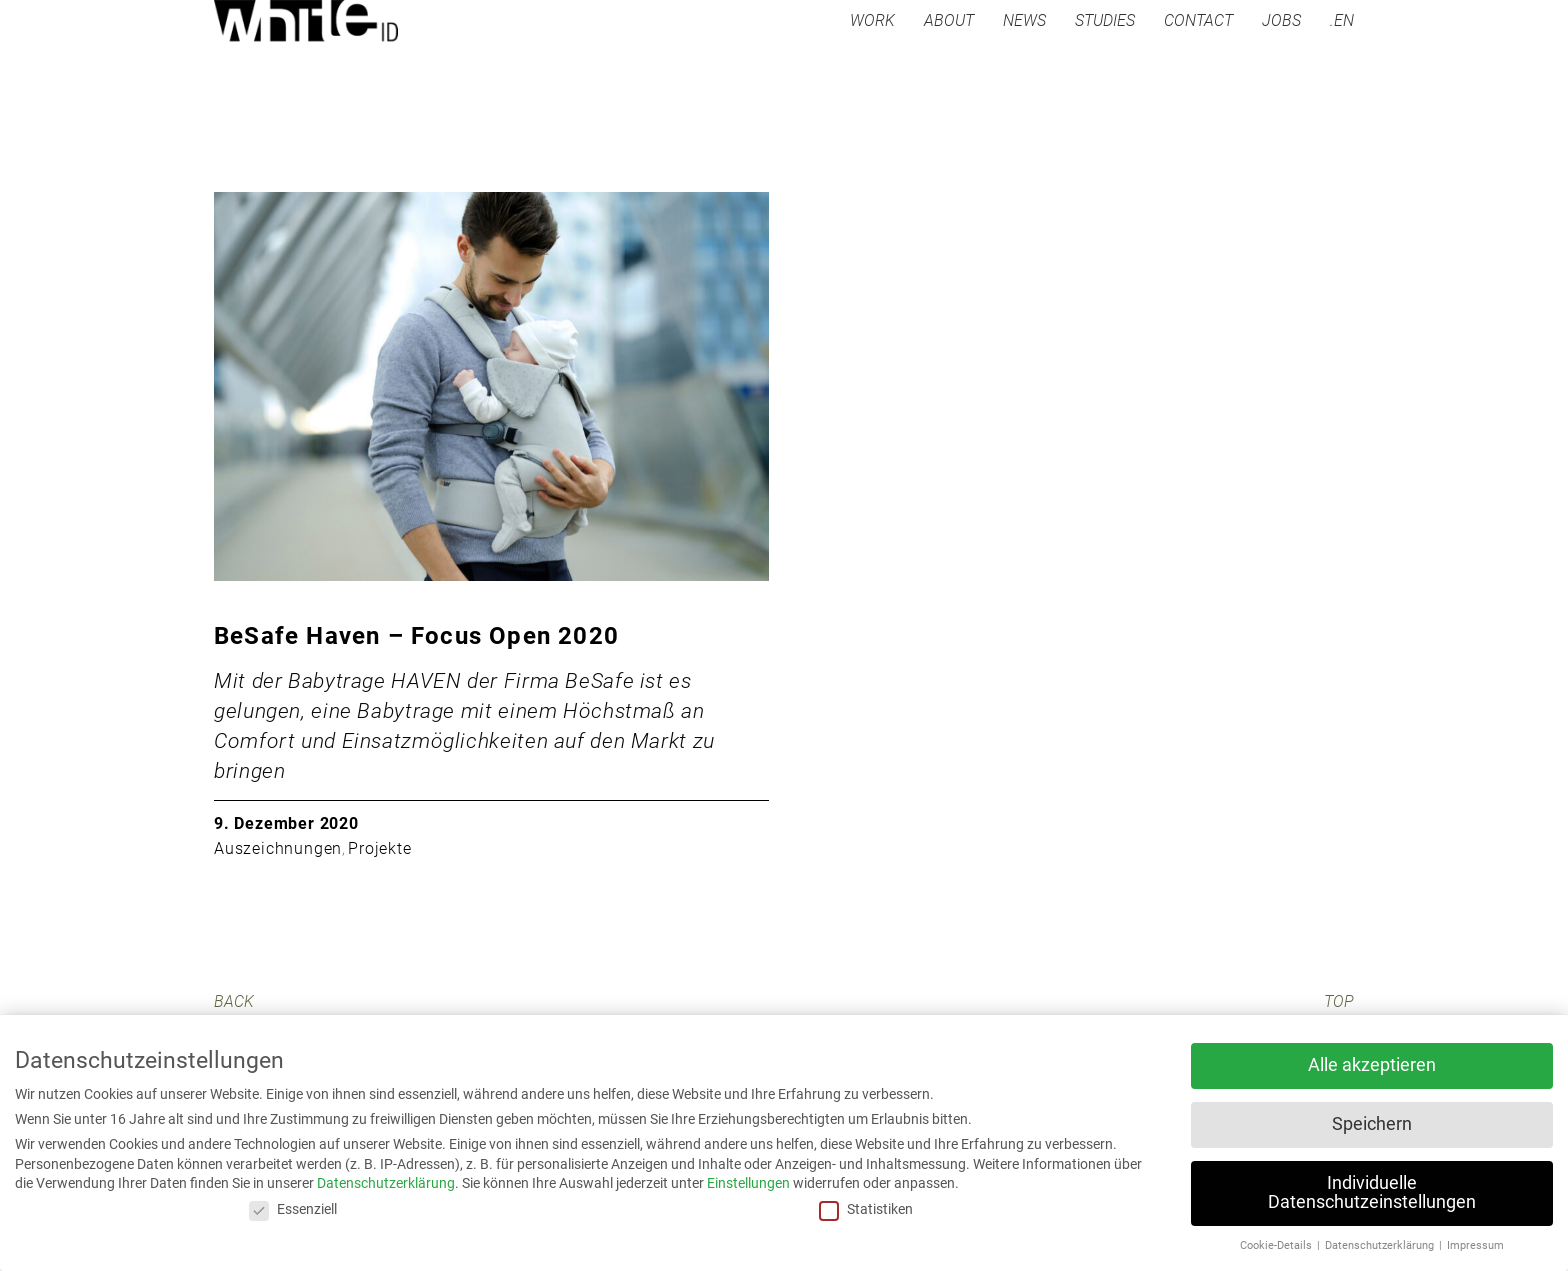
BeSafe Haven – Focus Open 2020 (416, 636)
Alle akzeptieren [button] (1372, 1065)
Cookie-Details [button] (1277, 1245)
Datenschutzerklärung (386, 1183)
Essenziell (293, 1209)
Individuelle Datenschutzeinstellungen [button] (1372, 1193)
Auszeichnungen (278, 848)
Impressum (1475, 1245)
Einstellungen (748, 1183)
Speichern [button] (1372, 1124)
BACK (234, 1001)
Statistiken (866, 1209)
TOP (1339, 1001)
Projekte (379, 848)
